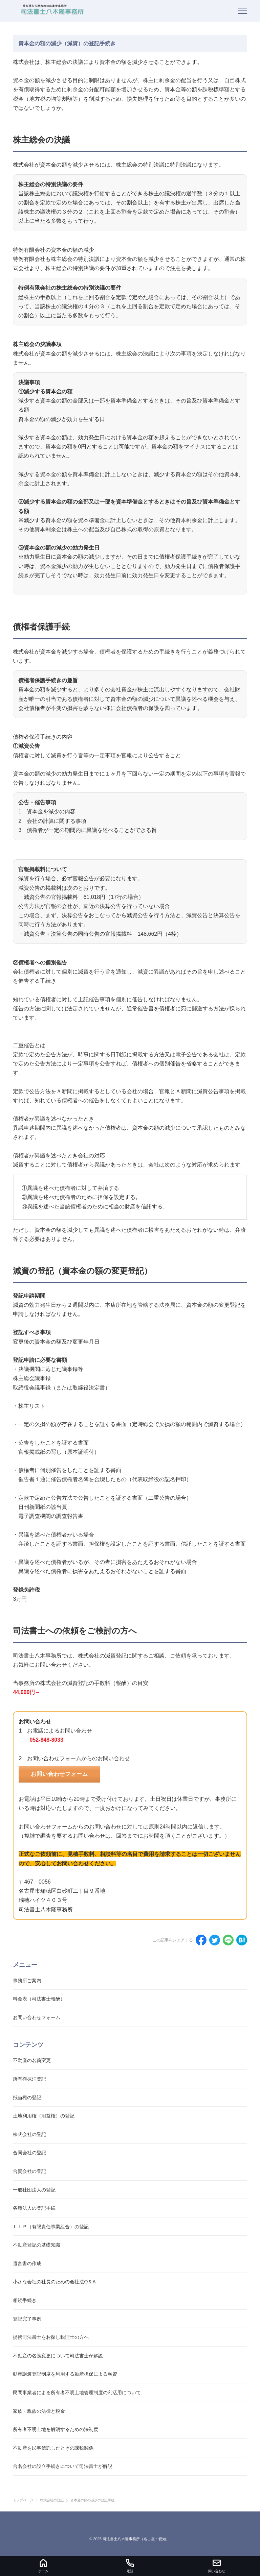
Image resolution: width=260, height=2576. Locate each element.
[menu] (242, 10)
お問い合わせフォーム (59, 1774)
